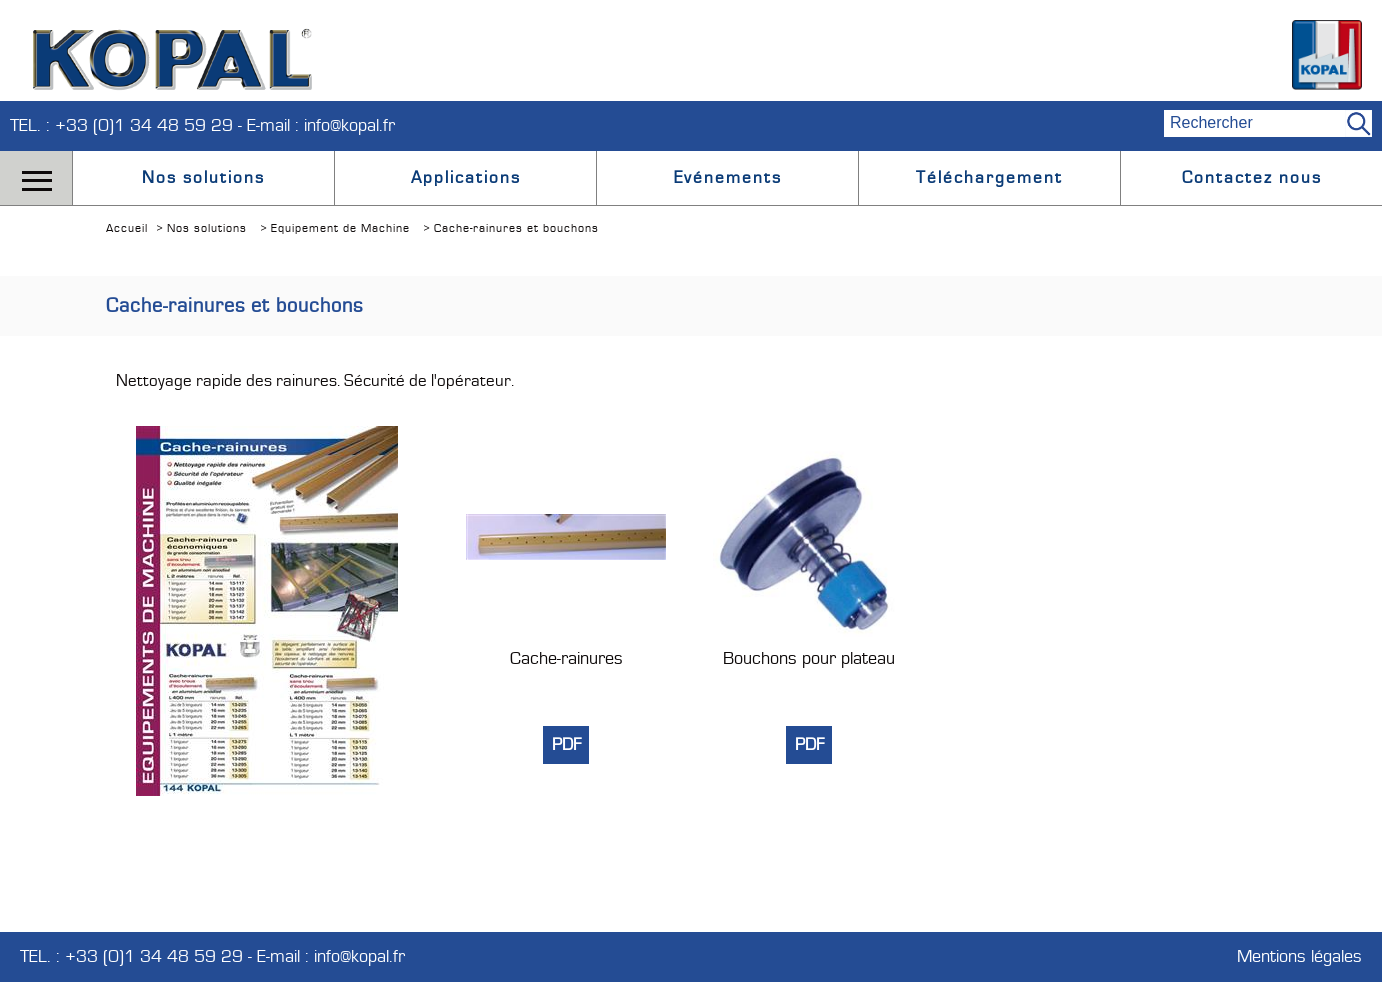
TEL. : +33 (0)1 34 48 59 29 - (128, 125)
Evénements (728, 178)
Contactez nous (1252, 178)
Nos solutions (203, 178)
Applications (466, 178)
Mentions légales (1299, 957)
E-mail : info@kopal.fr (321, 125)
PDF (566, 745)
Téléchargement (989, 178)
